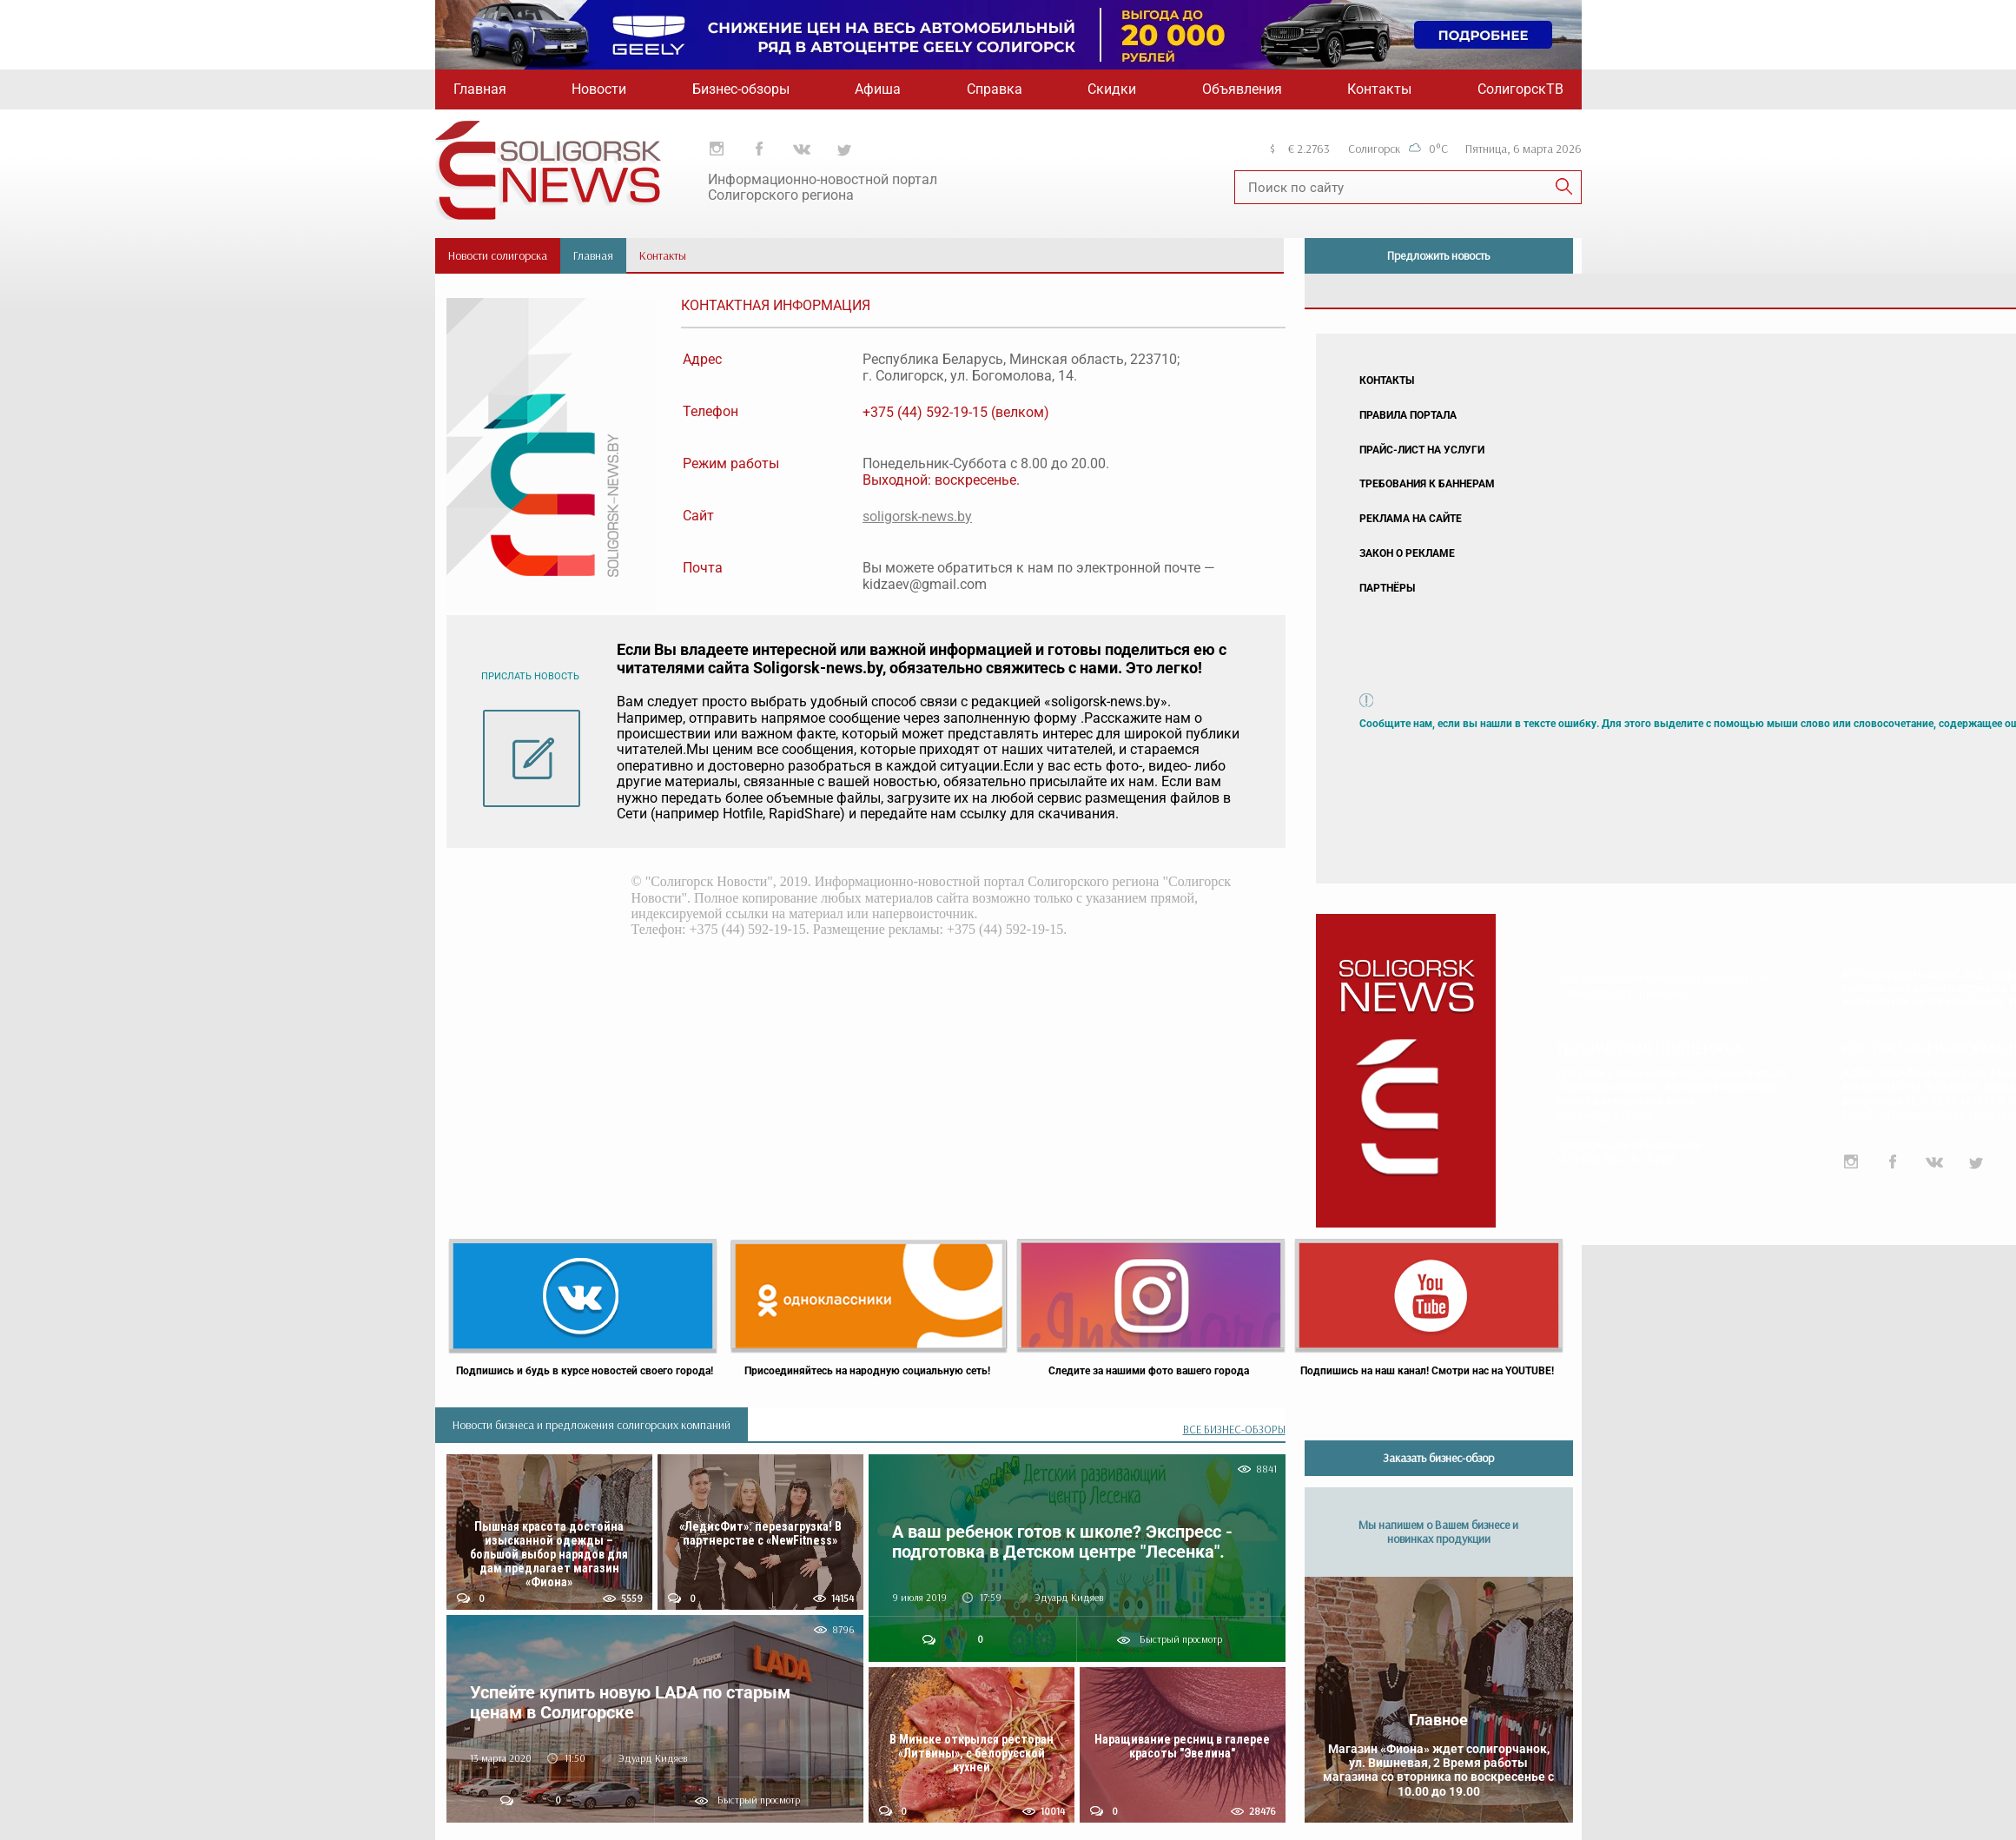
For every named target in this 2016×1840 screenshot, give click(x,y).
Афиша (878, 89)
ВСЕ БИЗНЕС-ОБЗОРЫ (1234, 1429)
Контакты (1379, 89)
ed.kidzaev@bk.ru (1921, 1114)
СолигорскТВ (1520, 89)
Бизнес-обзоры (741, 89)
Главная (479, 89)
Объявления (1242, 89)
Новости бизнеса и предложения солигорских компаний (591, 1425)
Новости (599, 89)
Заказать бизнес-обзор (1438, 1458)
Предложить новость (1438, 255)
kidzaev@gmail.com (1605, 1114)
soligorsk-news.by (917, 516)
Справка (994, 89)
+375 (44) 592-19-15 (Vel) (1616, 1159)
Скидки (1111, 89)
